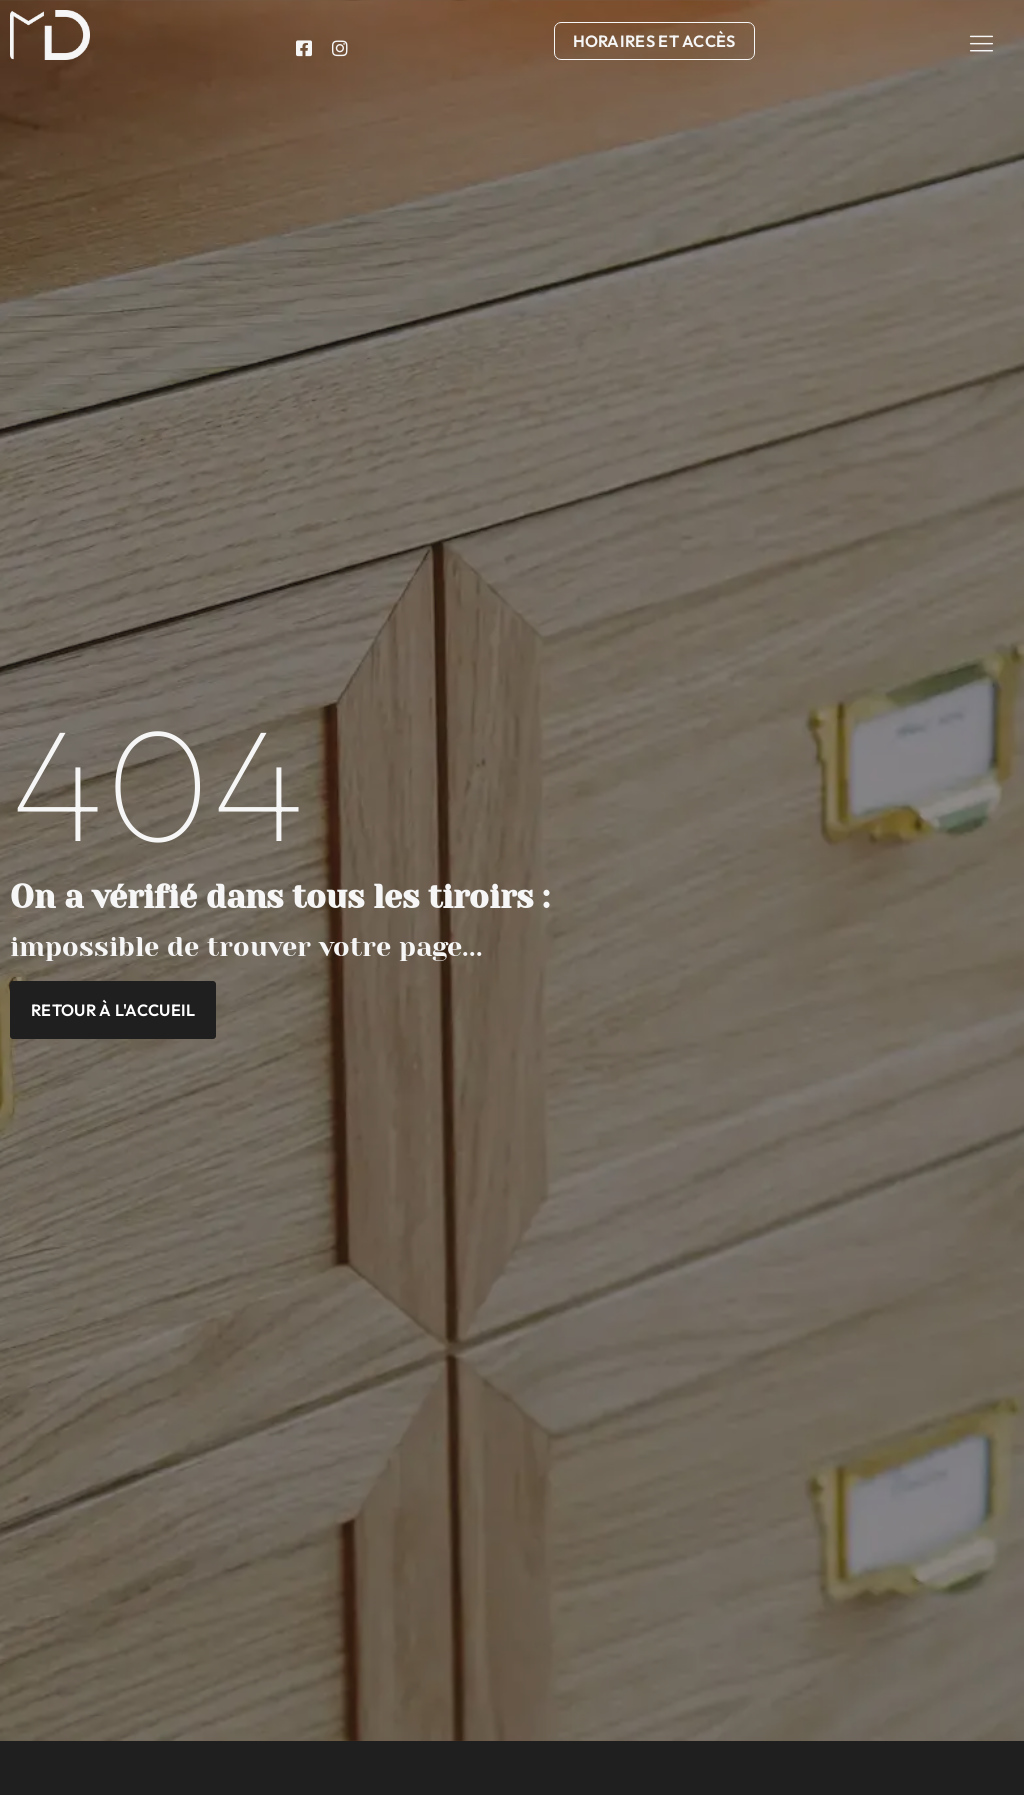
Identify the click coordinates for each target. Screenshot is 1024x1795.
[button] (982, 43)
